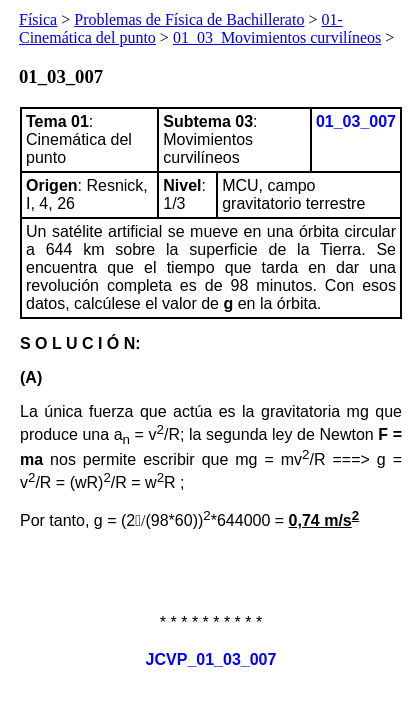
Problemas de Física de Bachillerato (189, 19)
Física (38, 19)
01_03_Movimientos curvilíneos (277, 37)
